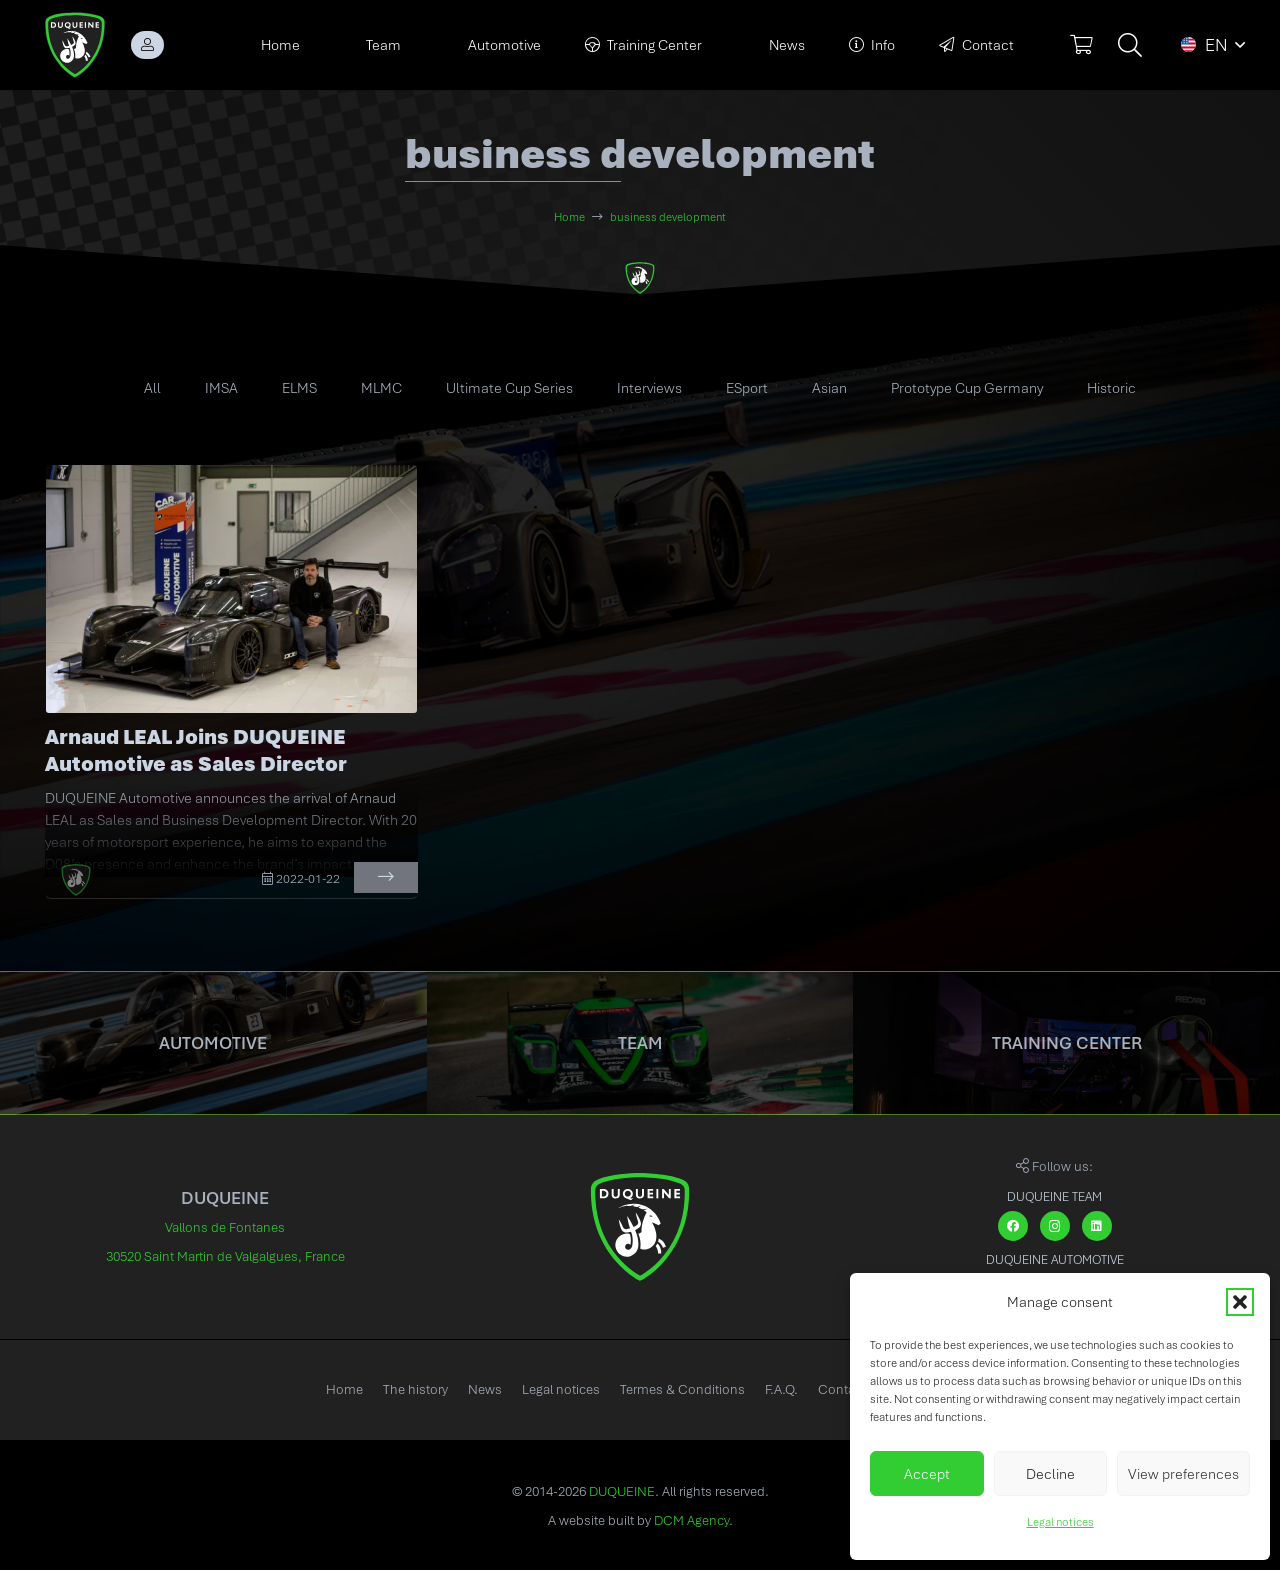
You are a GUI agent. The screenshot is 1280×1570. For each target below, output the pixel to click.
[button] (1240, 1302)
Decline (1050, 1474)
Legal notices (1060, 1522)
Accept (927, 1474)
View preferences (1183, 1474)
